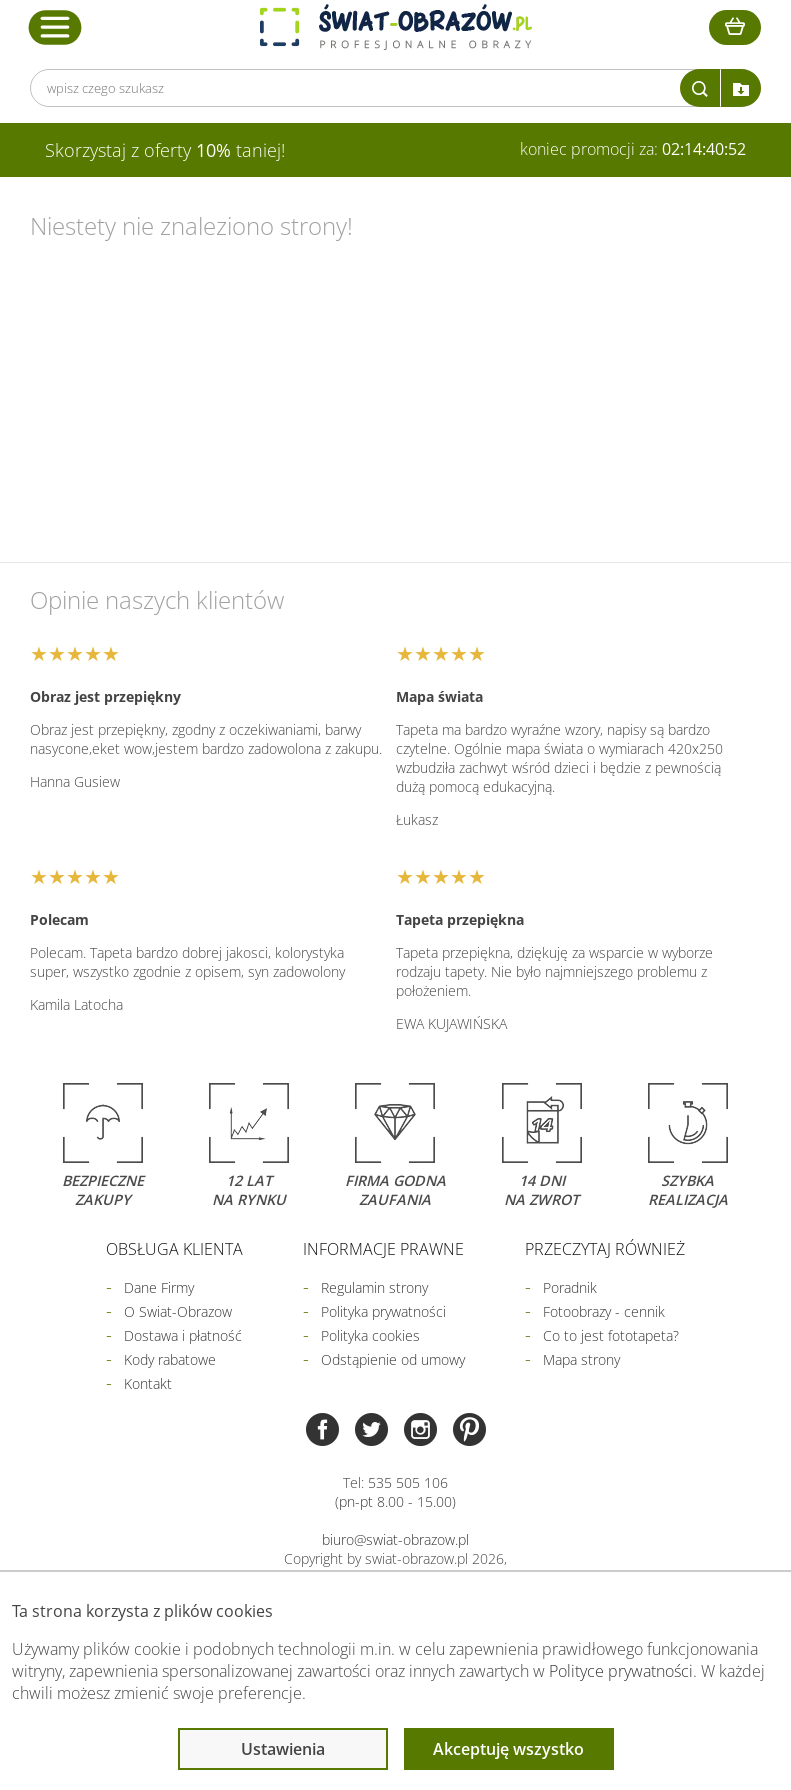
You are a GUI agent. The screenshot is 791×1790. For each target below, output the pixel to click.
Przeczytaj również (605, 1249)
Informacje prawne (383, 1249)
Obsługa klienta (174, 1249)
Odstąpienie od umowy (393, 1359)
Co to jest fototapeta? (611, 1335)
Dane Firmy (159, 1287)
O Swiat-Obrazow (178, 1311)
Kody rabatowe (170, 1359)
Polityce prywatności (621, 1671)
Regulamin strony (374, 1287)
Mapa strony (581, 1359)
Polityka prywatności (383, 1311)
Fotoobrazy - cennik (604, 1311)
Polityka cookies (370, 1335)
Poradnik (570, 1287)
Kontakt (148, 1383)
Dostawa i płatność (183, 1335)
